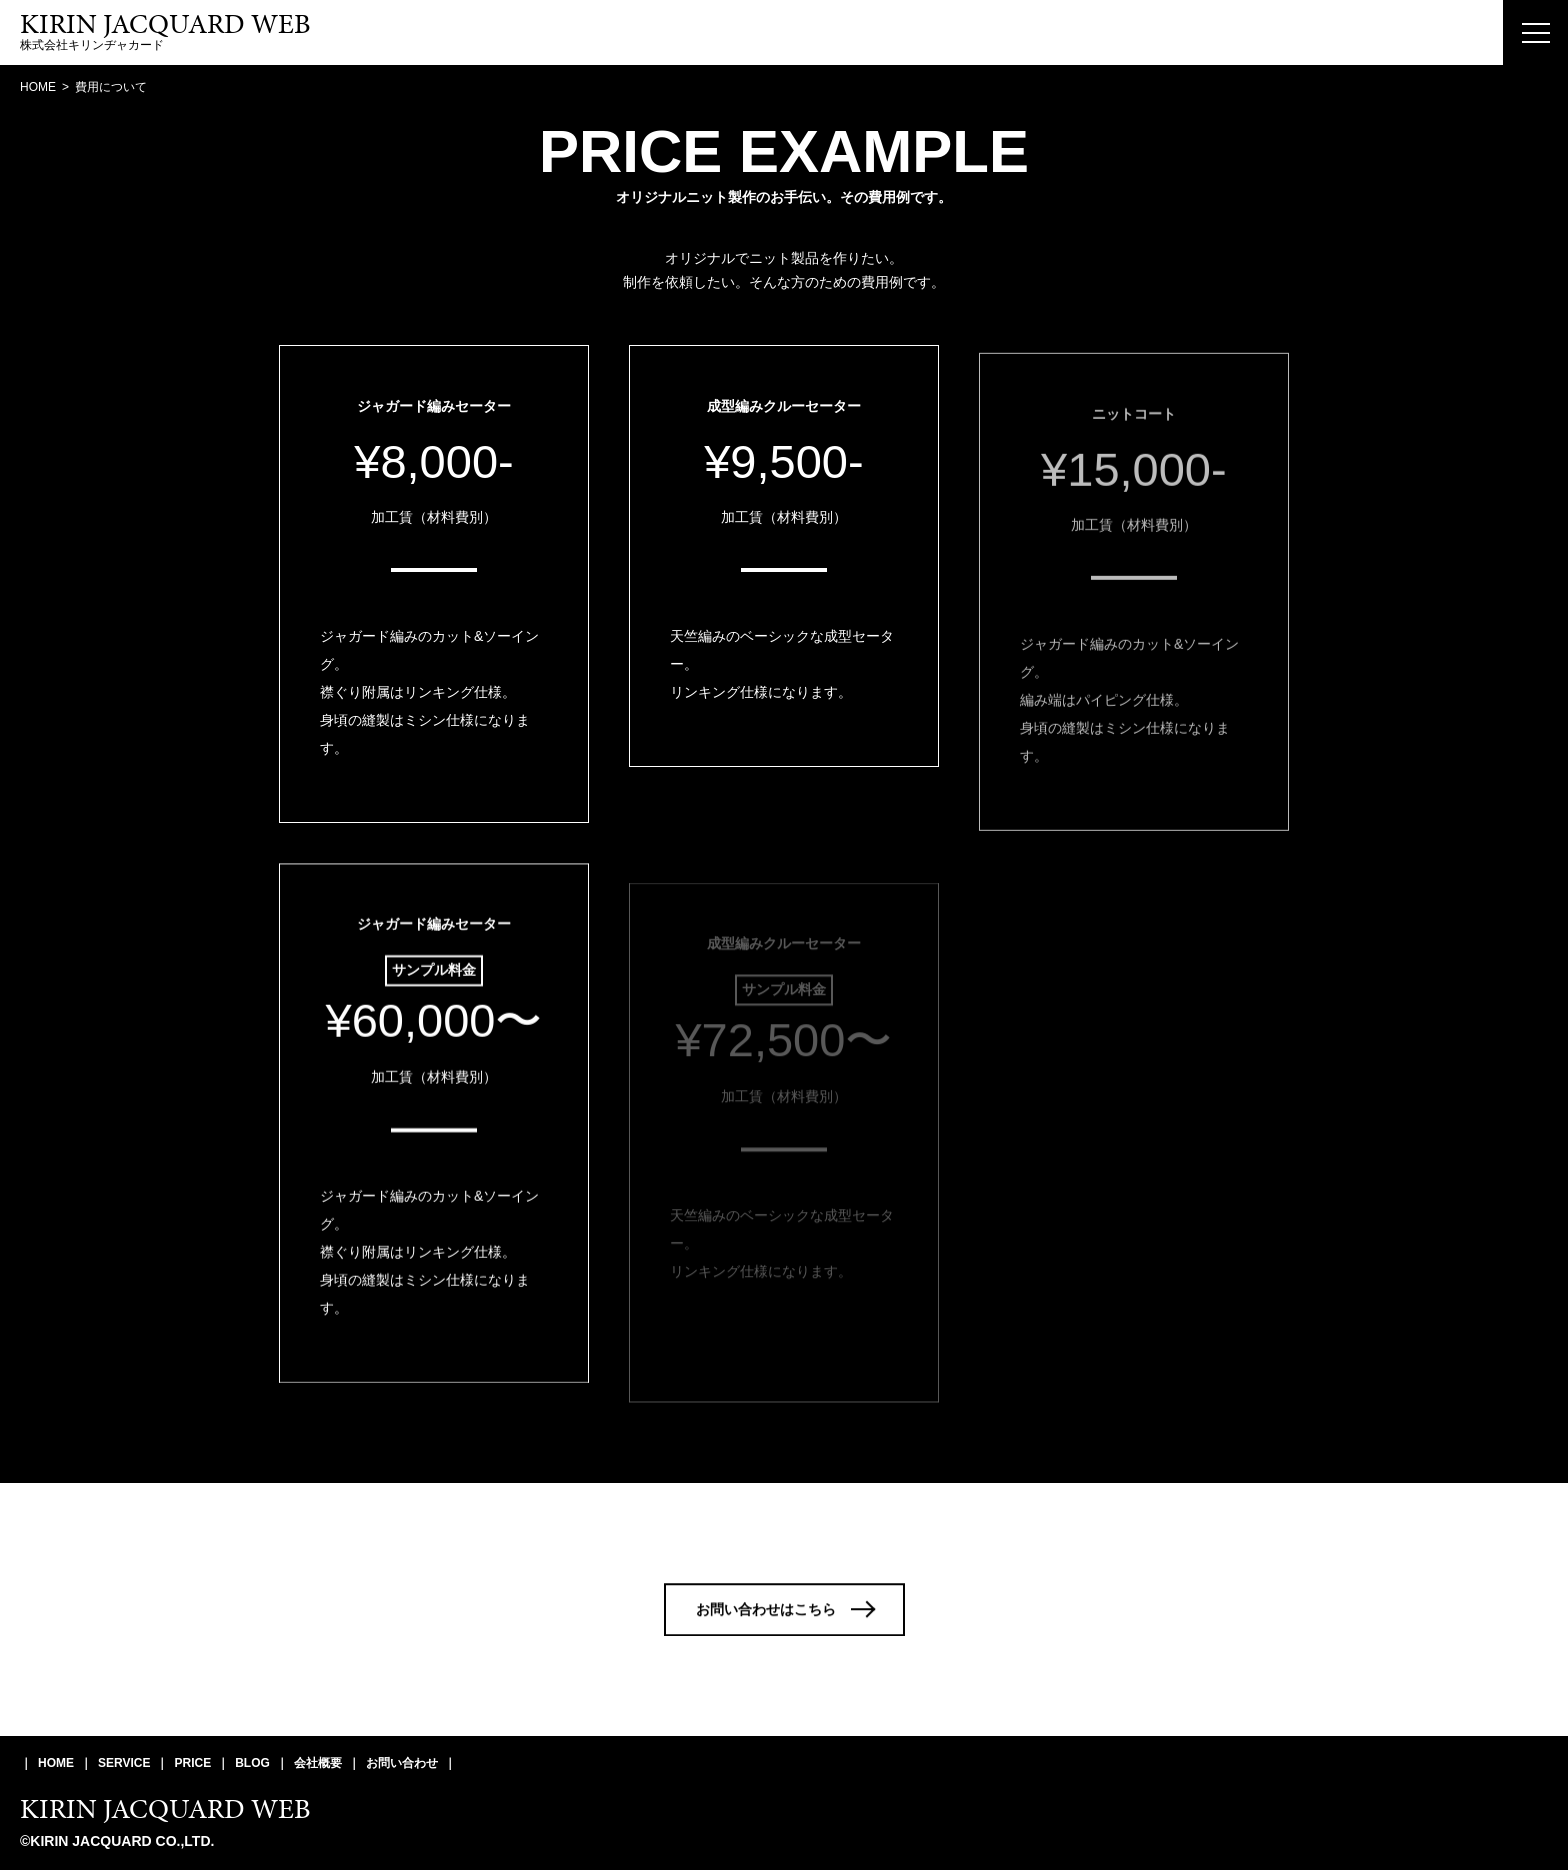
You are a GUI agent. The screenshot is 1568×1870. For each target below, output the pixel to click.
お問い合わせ (402, 1763)
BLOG (252, 1763)
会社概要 (318, 1763)
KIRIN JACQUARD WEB (165, 1808)
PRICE (192, 1763)
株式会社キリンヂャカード (165, 32)
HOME (56, 1763)
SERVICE (124, 1763)
